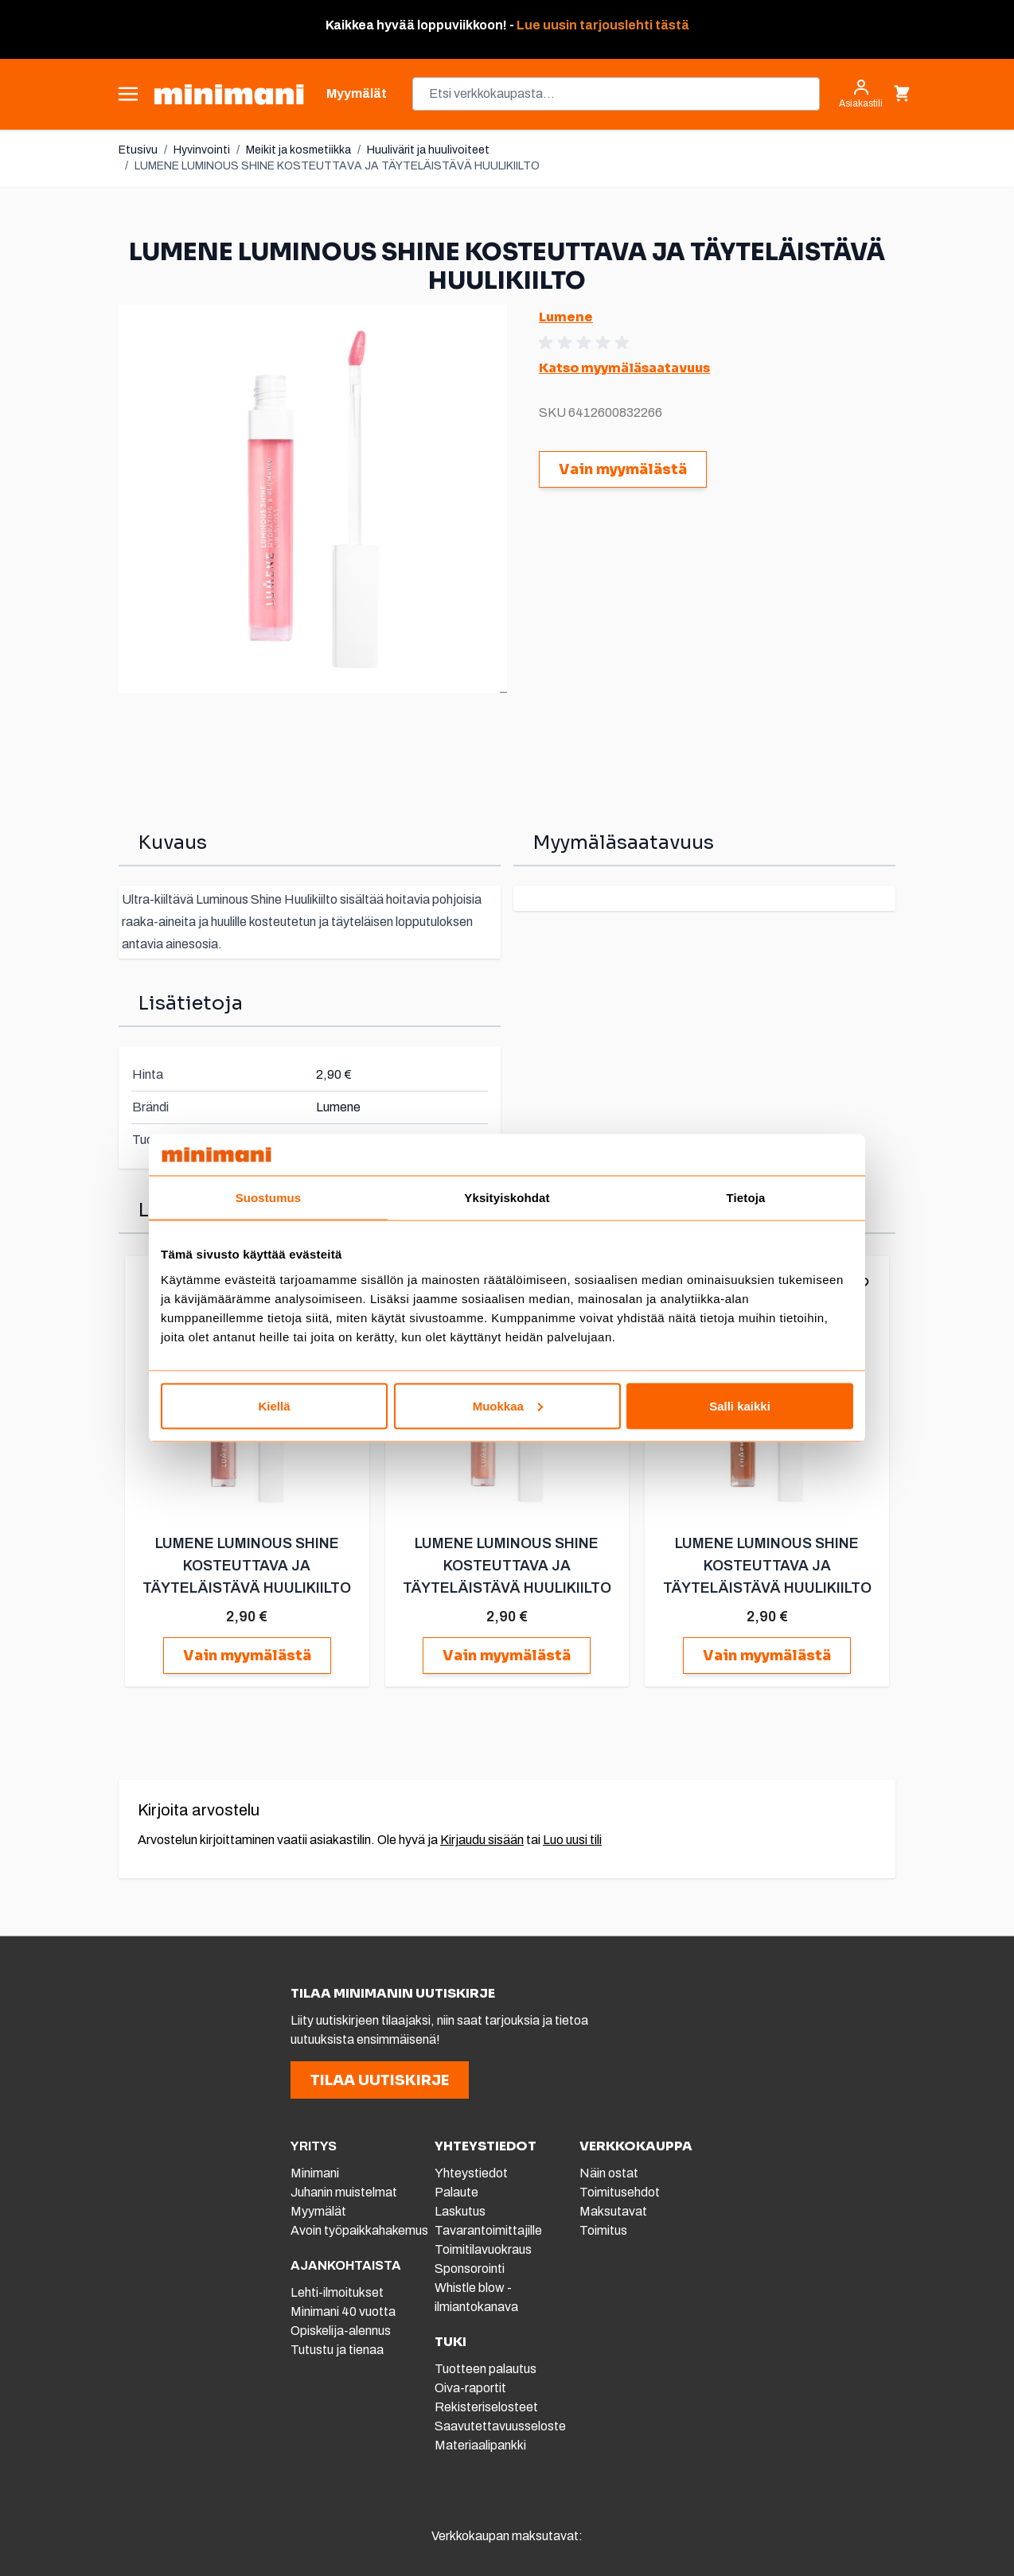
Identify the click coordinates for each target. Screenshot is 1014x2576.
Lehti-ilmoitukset (337, 2292)
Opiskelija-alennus (341, 2330)
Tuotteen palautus (487, 2369)
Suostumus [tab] (269, 1197)
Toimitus (603, 2230)
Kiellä (274, 1405)
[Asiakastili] (861, 94)
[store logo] (229, 94)
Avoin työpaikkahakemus (359, 2230)
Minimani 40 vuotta (343, 2311)
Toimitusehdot (619, 2192)
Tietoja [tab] (746, 1197)
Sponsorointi (470, 2268)
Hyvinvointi (202, 150)
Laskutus (460, 2211)
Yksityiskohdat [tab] (506, 1197)
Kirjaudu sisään (482, 1839)
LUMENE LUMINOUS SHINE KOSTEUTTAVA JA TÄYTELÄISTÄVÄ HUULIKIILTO (337, 166)
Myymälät (318, 2211)
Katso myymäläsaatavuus (624, 368)
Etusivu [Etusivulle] (138, 150)
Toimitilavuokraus (483, 2249)
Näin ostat (608, 2173)
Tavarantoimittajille (488, 2230)
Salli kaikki (739, 1405)
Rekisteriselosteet (486, 2407)
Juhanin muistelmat (344, 2192)
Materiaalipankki (480, 2445)
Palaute (456, 2192)
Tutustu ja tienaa (337, 2349)
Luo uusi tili (572, 1839)
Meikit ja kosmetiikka (298, 150)
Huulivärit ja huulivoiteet (428, 150)
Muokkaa (508, 1405)
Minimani (315, 2173)
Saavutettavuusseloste (500, 2426)
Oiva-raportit (470, 2388)
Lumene (566, 317)
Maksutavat (613, 2211)
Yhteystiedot (471, 2173)
